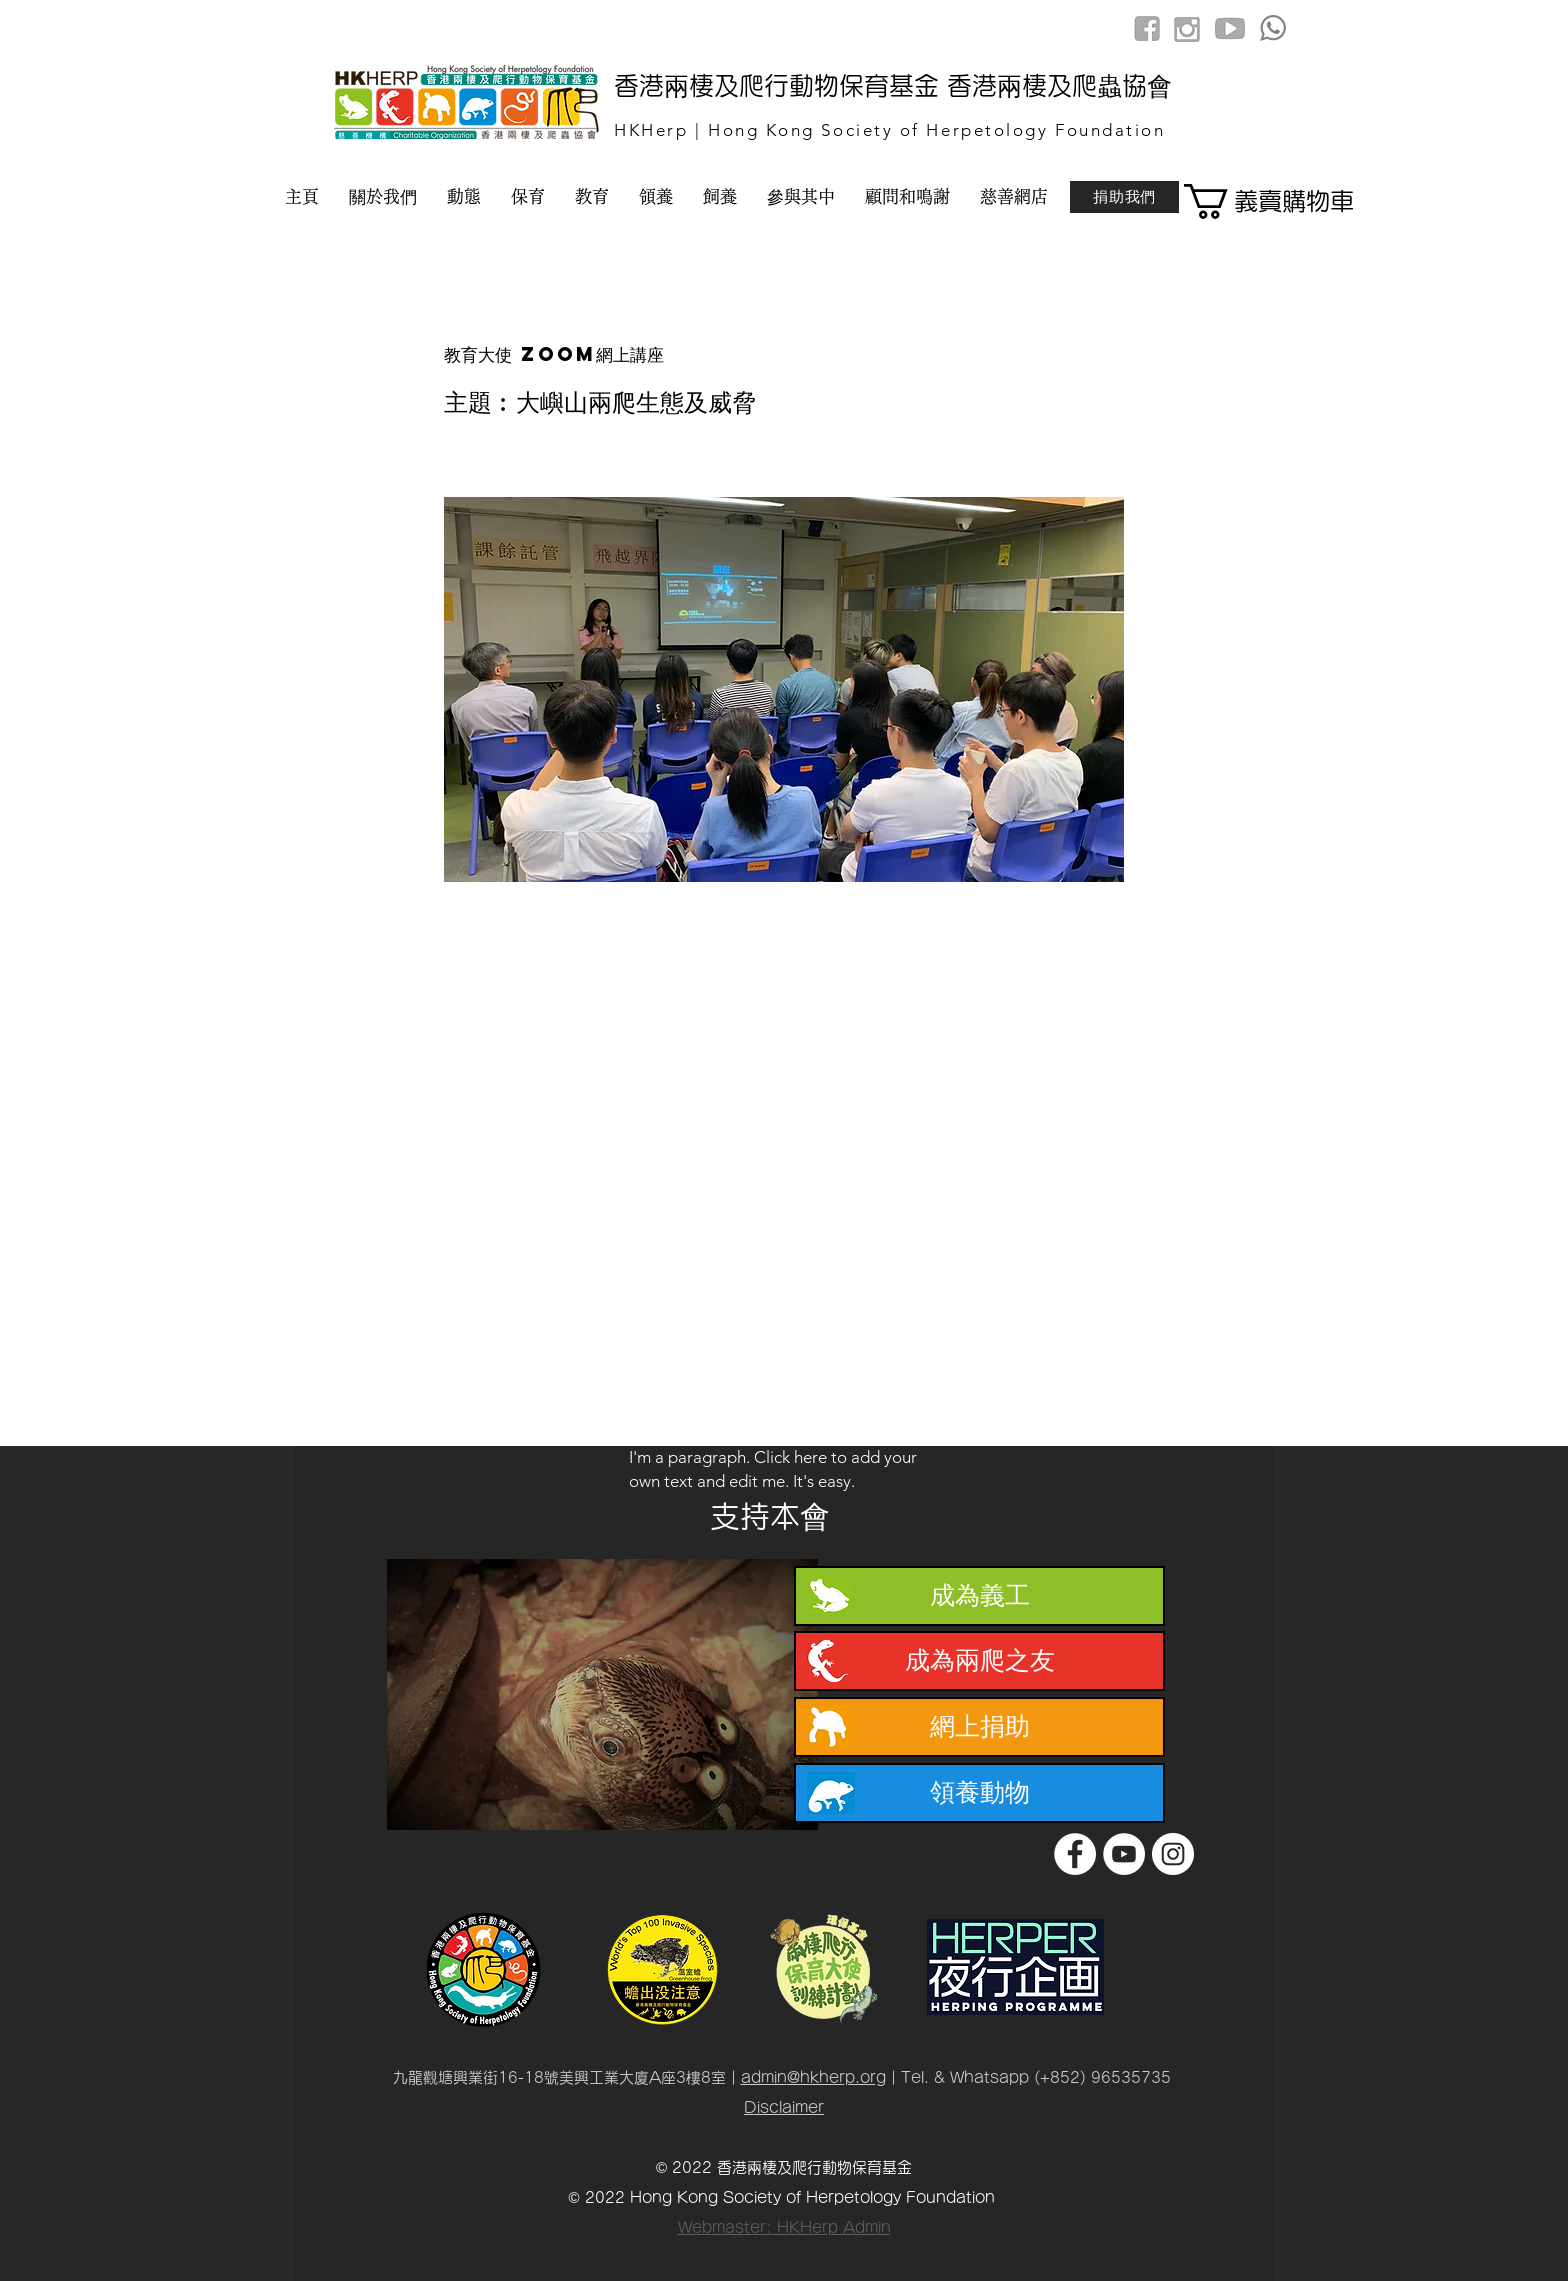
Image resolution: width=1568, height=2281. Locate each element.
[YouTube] (1124, 1854)
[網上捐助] (979, 1727)
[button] (1255, 201)
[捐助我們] (1124, 197)
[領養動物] (979, 1793)
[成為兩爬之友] (979, 1661)
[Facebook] (1075, 1854)
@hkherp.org (836, 2077)
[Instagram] (1173, 1854)
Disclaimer (784, 2107)
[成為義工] (979, 1596)
